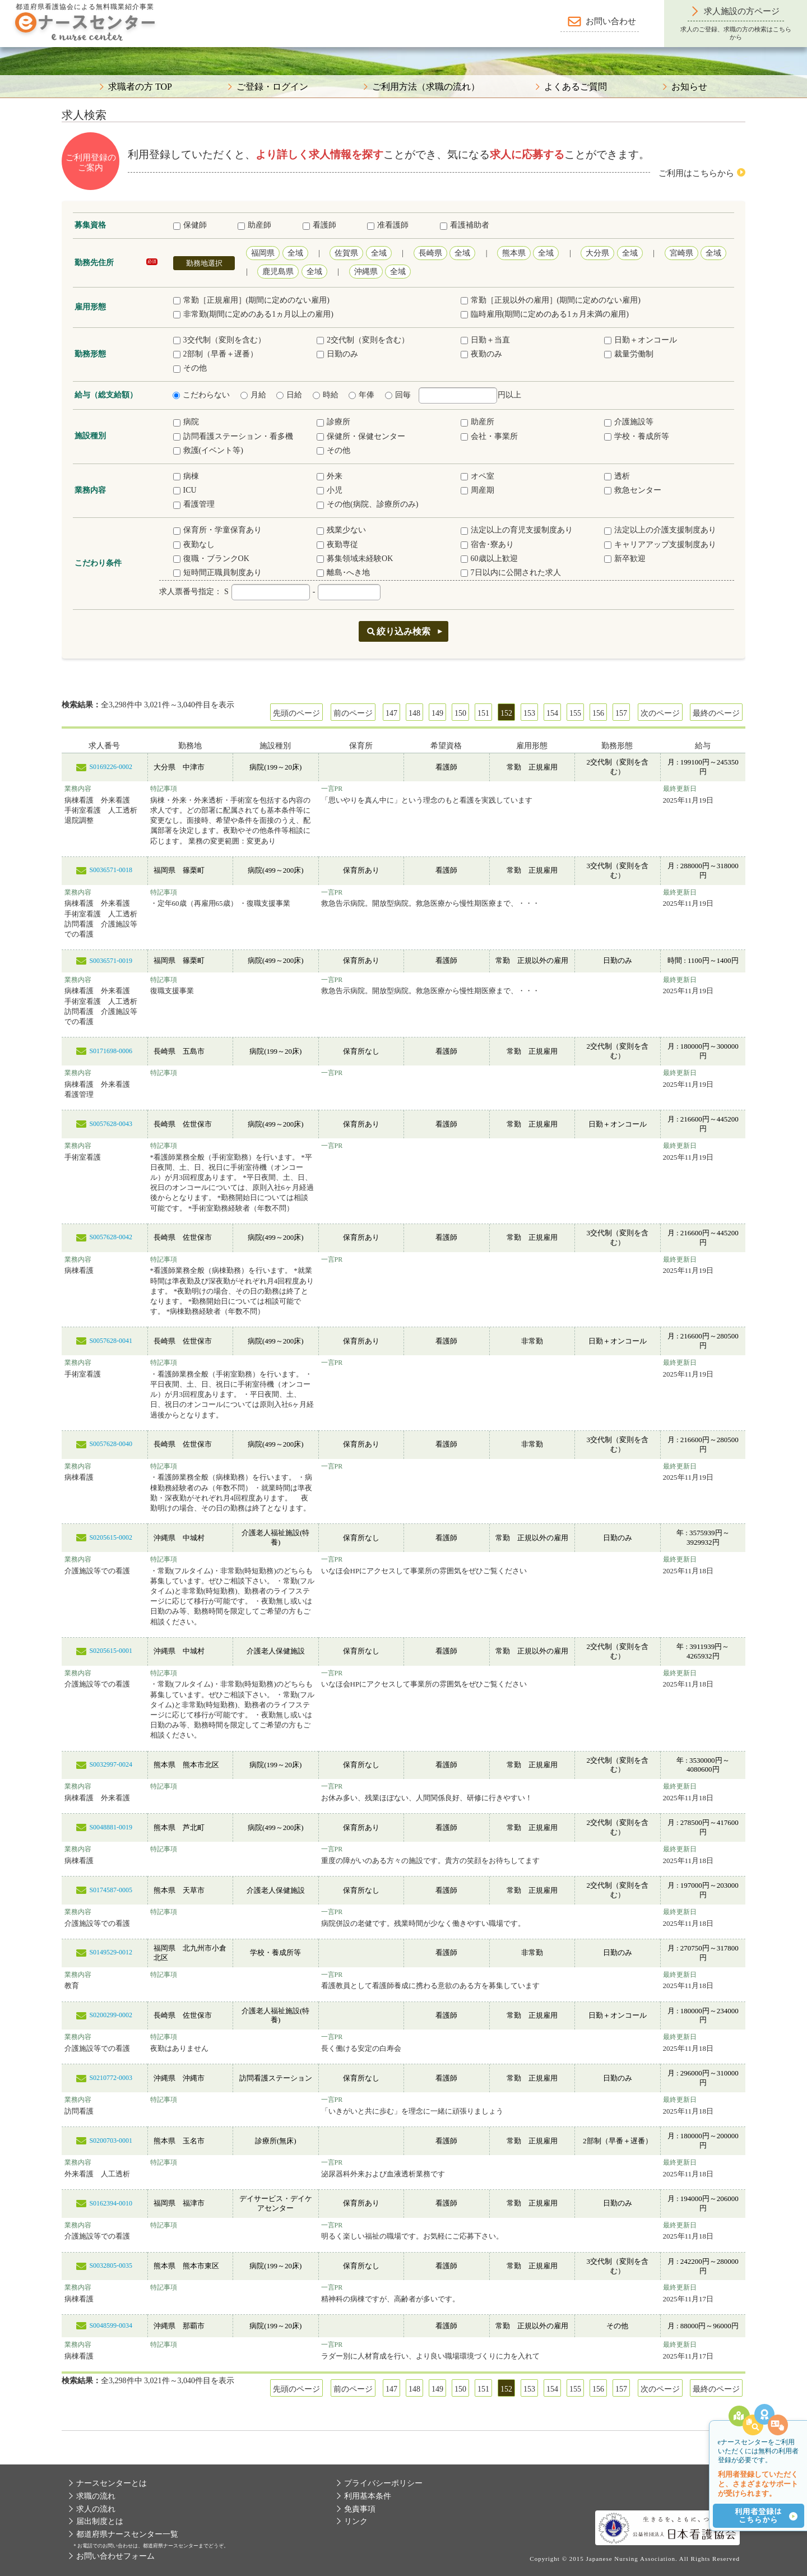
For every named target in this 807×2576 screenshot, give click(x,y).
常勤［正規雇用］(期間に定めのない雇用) (251, 300)
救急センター (632, 490)
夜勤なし (194, 544)
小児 (329, 490)
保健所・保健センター (361, 436)
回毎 (398, 395)
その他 (190, 368)
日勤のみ (337, 354)
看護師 (319, 225)
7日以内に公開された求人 (511, 572)
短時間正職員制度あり (217, 572)
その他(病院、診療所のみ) (367, 504)
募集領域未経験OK (355, 558)
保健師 (190, 225)
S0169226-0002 (110, 767)
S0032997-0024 (110, 1764)
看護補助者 (464, 225)
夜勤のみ (481, 354)
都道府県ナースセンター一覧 (127, 2534)
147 (391, 713)
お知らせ (689, 86)
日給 (289, 395)
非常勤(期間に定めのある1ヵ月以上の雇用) (253, 314)
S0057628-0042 (110, 1237)
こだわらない (201, 395)
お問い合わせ (611, 21)
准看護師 (388, 225)
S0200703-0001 (110, 2140)
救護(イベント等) (208, 450)
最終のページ (716, 713)
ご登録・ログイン (272, 86)
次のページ (660, 713)
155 (575, 713)
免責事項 (359, 2509)
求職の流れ (95, 2496)
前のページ (353, 713)
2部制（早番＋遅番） (215, 354)
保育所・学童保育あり (217, 530)
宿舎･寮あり (487, 544)
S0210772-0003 (110, 2078)
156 (598, 713)
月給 (253, 395)
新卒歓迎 (625, 558)
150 (460, 713)
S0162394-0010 (110, 2203)
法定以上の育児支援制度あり (517, 530)
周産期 (477, 490)
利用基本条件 (367, 2496)
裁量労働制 (628, 354)
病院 (186, 422)
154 (552, 713)
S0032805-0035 (110, 2265)
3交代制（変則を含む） (219, 340)
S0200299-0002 (110, 2015)
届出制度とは (99, 2521)
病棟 (186, 476)
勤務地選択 (204, 263)
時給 (325, 395)
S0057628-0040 (110, 1444)
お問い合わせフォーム (115, 2556)
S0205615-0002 (110, 1537)
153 (529, 713)
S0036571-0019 (110, 961)
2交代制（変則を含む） (363, 340)
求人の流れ (95, 2509)
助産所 (477, 422)
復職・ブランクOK (211, 558)
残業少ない (341, 530)
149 (437, 713)
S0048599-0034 (110, 2325)
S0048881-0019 (110, 1827)
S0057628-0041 (110, 1341)
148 (414, 713)
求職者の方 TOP (140, 86)
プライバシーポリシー (383, 2483)
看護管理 (194, 504)
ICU (185, 490)
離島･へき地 (343, 572)
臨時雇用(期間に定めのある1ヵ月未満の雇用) (545, 314)
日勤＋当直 (485, 340)
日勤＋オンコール (640, 340)
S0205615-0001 (110, 1651)
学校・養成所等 (636, 436)
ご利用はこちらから (696, 173)
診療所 (333, 422)
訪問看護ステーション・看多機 (233, 436)
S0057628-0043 (110, 1124)
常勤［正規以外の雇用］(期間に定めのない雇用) (551, 300)
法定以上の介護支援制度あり (660, 530)
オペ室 (477, 476)
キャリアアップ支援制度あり (660, 544)
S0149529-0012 (110, 1952)
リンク (356, 2521)
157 (621, 713)
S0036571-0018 (110, 870)
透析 (617, 476)
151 (483, 713)
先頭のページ (296, 713)
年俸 (361, 395)
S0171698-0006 (110, 1051)
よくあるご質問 (575, 86)
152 (506, 713)
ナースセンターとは (111, 2483)
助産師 (254, 225)
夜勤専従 (337, 544)
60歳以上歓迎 (489, 558)
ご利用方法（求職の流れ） (426, 86)
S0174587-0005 (110, 1890)
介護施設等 (628, 422)
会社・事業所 (489, 436)
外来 (329, 476)
